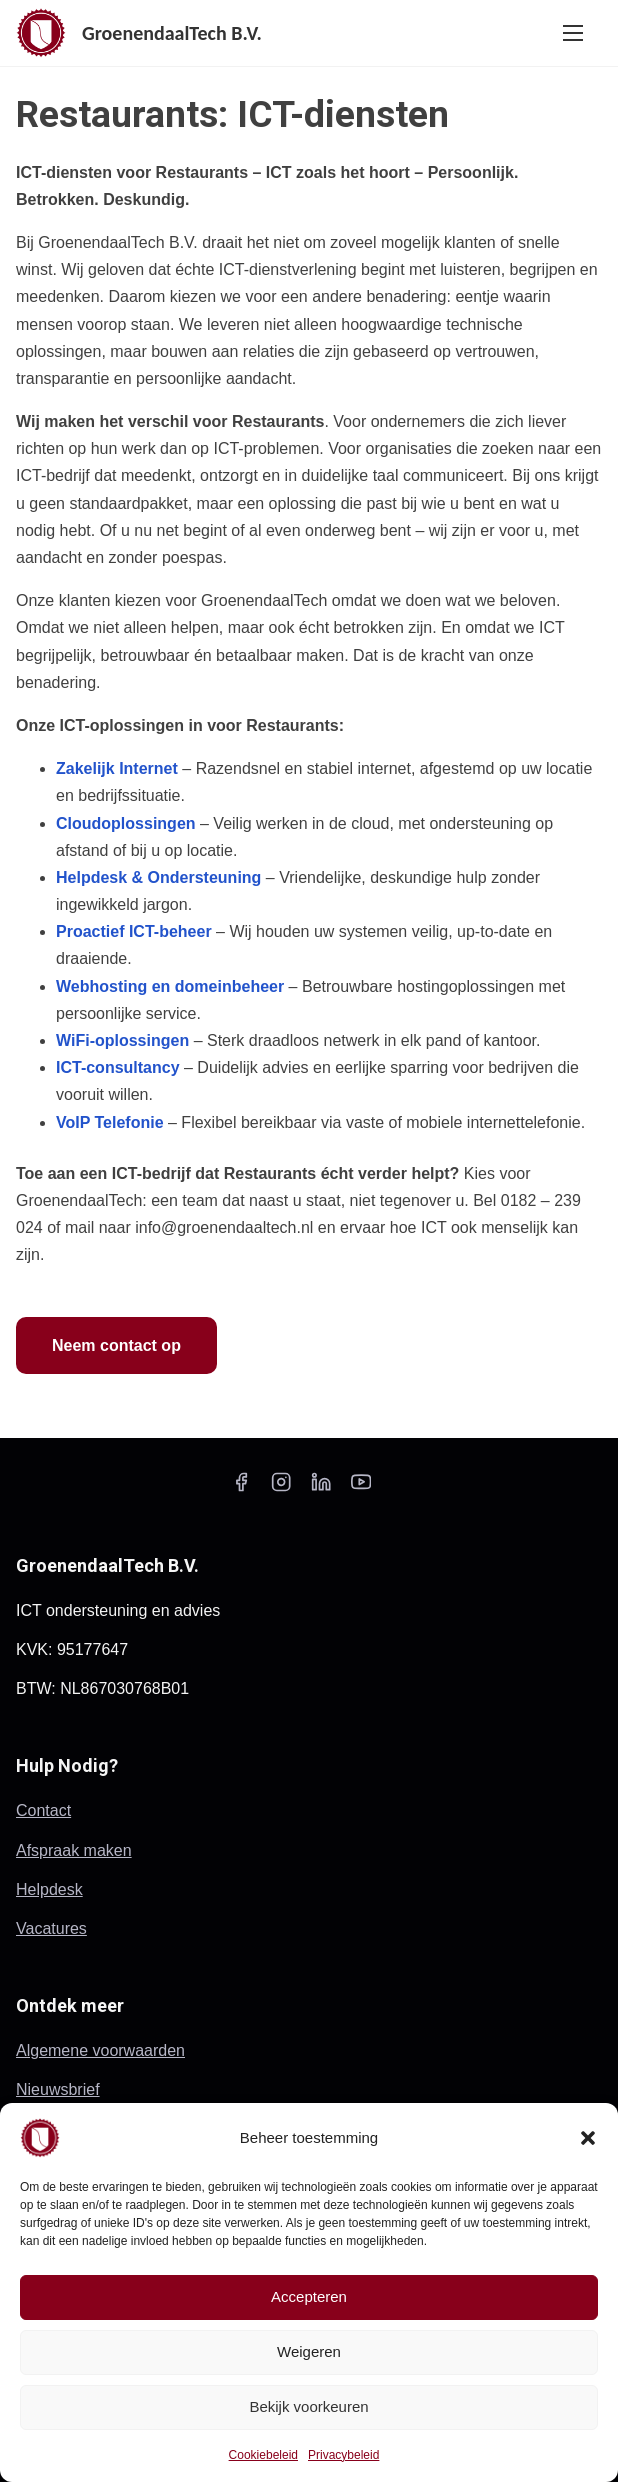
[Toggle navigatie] (573, 32)
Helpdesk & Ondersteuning (158, 877)
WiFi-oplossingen (122, 1040)
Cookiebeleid (263, 2455)
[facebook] (241, 1488)
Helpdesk (49, 1889)
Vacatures (51, 1928)
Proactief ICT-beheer (134, 931)
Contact (43, 1810)
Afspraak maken (74, 1850)
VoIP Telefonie (110, 1122)
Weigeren (309, 2351)
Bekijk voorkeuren (308, 2406)
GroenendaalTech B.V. (172, 33)
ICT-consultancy (118, 1067)
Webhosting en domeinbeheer (170, 986)
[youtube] (361, 1488)
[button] (588, 2138)
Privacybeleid (343, 2455)
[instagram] (281, 1488)
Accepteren (309, 2296)
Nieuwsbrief (58, 2089)
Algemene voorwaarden (100, 2050)
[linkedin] (321, 1488)
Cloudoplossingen (126, 823)
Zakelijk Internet (117, 768)
